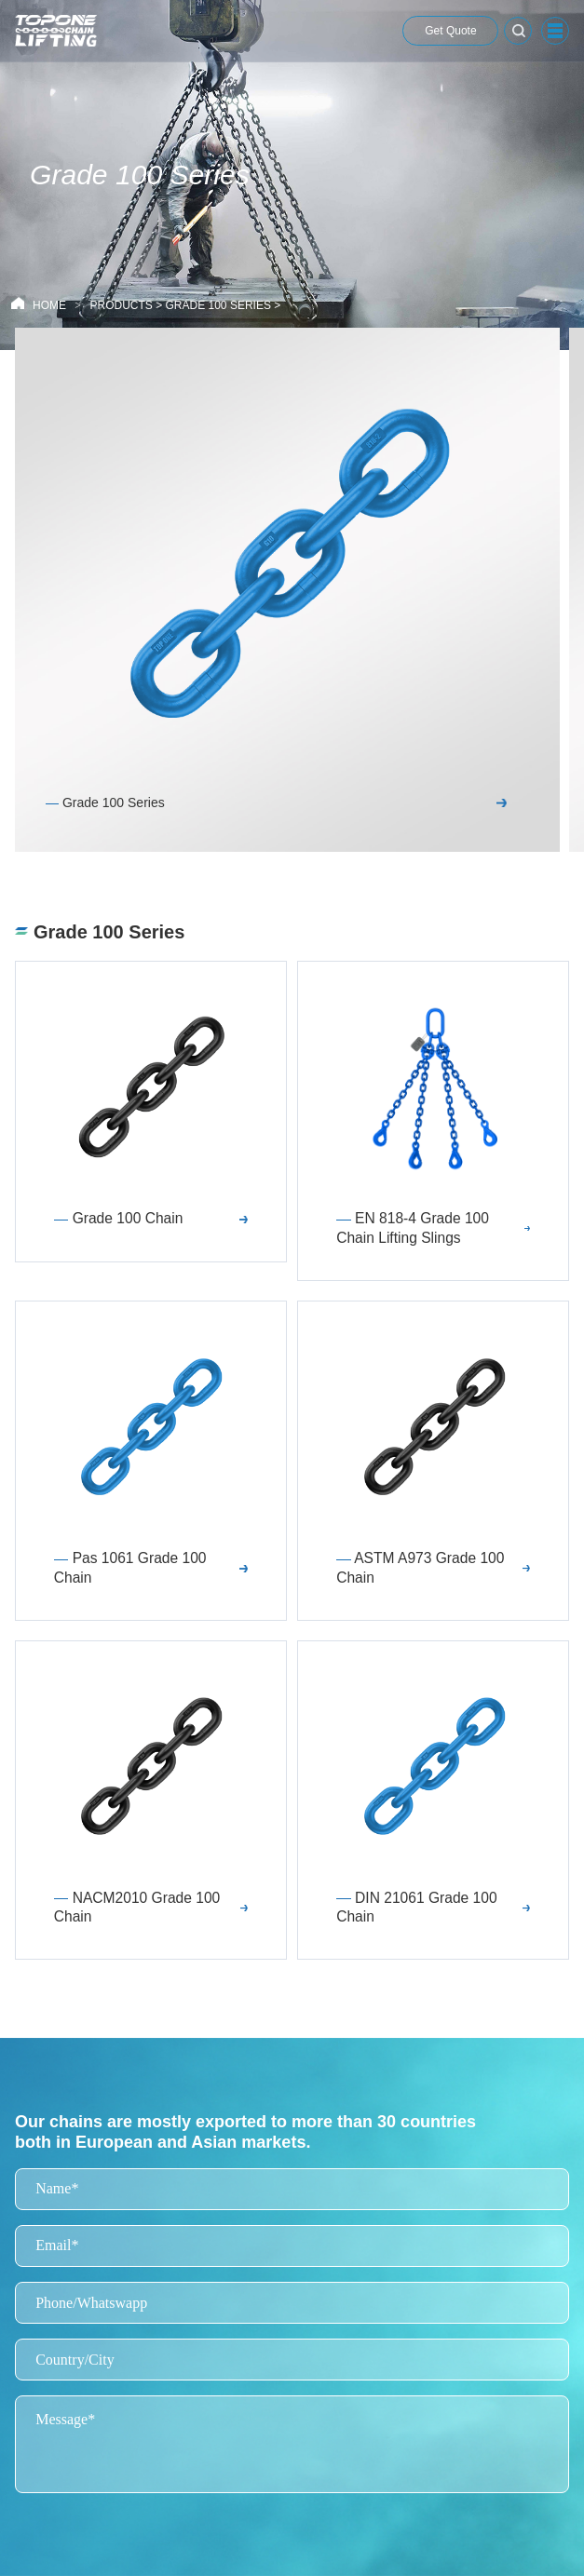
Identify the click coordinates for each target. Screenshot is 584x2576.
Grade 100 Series (218, 305)
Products (120, 305)
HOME (49, 305)
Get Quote (450, 30)
